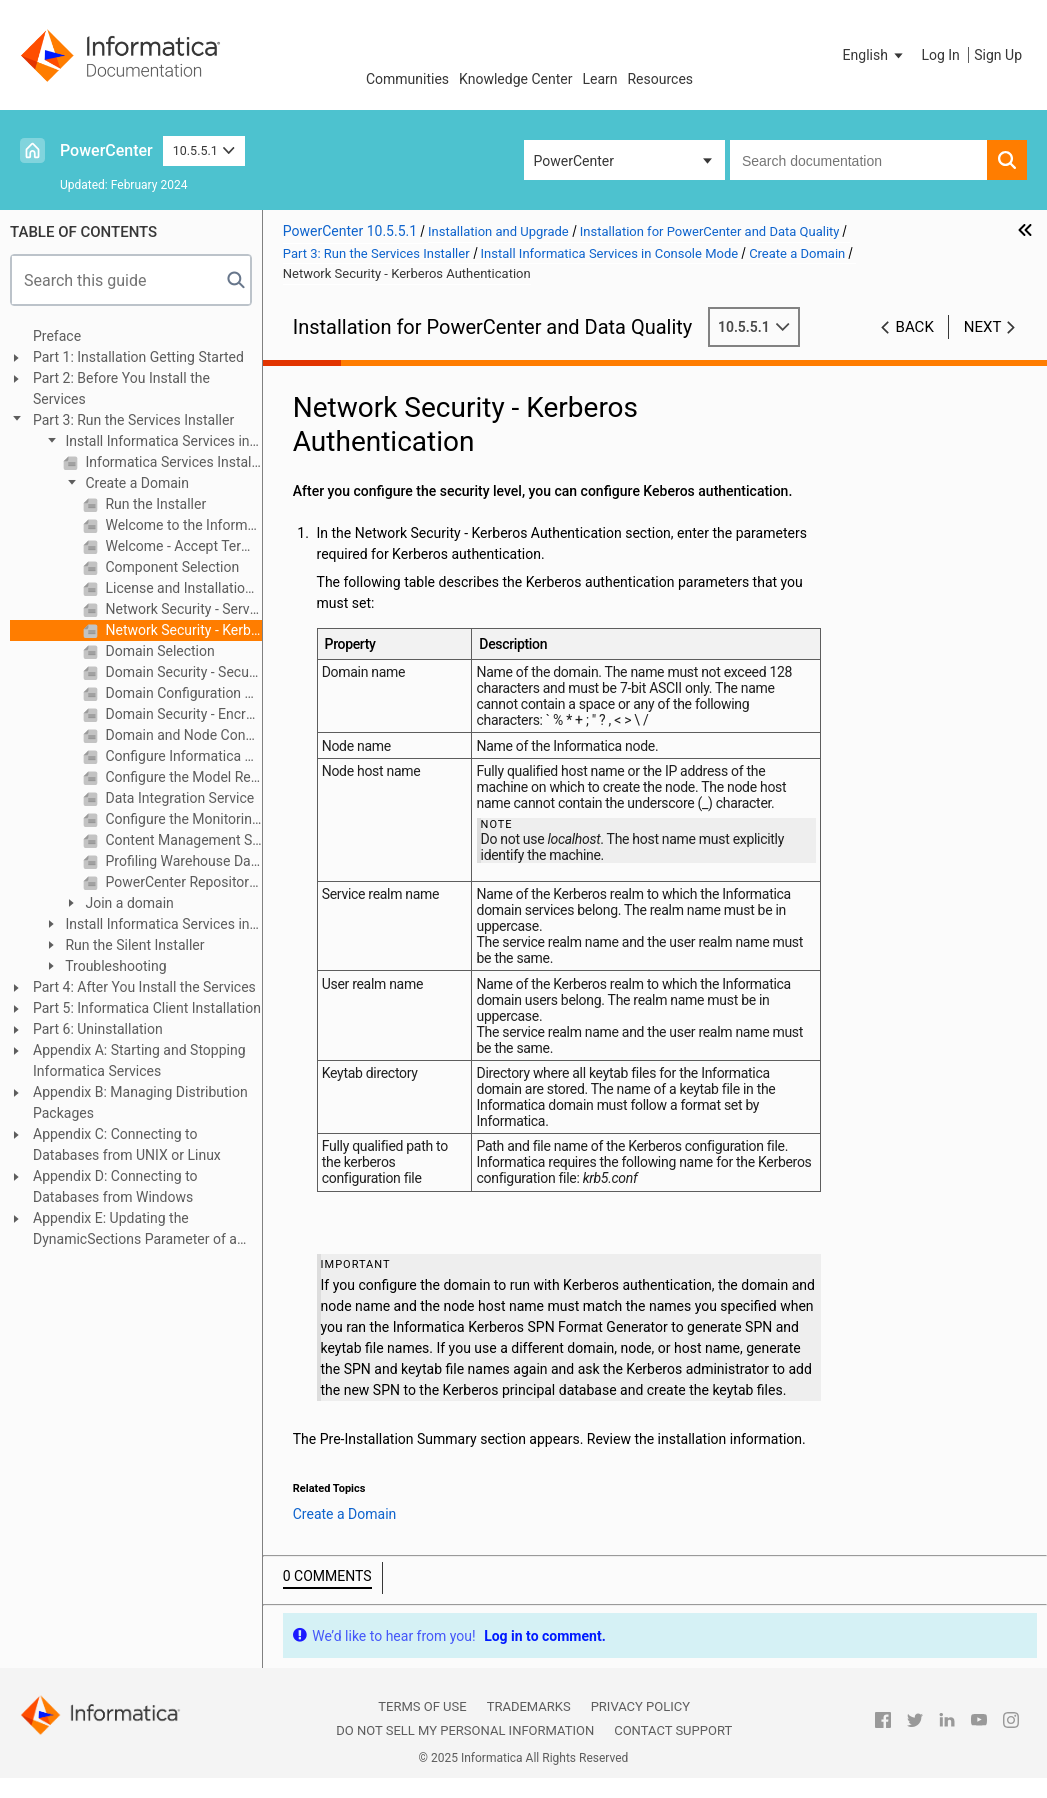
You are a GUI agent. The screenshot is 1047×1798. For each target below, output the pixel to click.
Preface (57, 336)
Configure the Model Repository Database (182, 777)
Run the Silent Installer (133, 945)
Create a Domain (135, 483)
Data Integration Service (178, 798)
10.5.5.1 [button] (204, 150)
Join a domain (128, 903)
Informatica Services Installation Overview (172, 462)
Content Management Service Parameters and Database (182, 840)
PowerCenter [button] (574, 161)
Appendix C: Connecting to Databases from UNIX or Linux (127, 1144)
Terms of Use (422, 1706)
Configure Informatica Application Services (182, 756)
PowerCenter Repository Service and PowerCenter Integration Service (182, 882)
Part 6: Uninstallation (98, 1029)
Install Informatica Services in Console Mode (146, 442)
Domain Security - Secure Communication (182, 672)
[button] (875, 55)
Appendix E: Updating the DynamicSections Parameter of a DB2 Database (135, 1230)
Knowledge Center (515, 79)
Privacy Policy (640, 1706)
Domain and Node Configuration (182, 735)
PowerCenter (106, 150)
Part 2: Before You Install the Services (121, 388)
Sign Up (998, 55)
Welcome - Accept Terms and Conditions (182, 546)
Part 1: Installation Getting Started (138, 357)
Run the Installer (154, 504)
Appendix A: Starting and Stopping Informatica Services (139, 1060)
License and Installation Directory (182, 588)
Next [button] (983, 327)
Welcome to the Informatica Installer (182, 525)
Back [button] (915, 327)
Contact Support (673, 1730)
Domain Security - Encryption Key (182, 714)
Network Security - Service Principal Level (182, 609)
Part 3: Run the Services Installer (133, 420)
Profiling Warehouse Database (182, 861)
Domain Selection (158, 651)
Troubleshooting (114, 966)
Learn (599, 79)
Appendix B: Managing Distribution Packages (140, 1102)
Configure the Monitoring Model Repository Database (182, 819)
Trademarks (529, 1706)
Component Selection (170, 567)
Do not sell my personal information (465, 1730)
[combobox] (858, 160)
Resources (660, 79)
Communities (407, 79)
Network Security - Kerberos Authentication (182, 630)
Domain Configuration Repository (182, 693)
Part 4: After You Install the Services (144, 987)
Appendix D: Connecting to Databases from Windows (115, 1186)
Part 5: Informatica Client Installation (147, 1008)
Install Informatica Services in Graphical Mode (146, 925)
